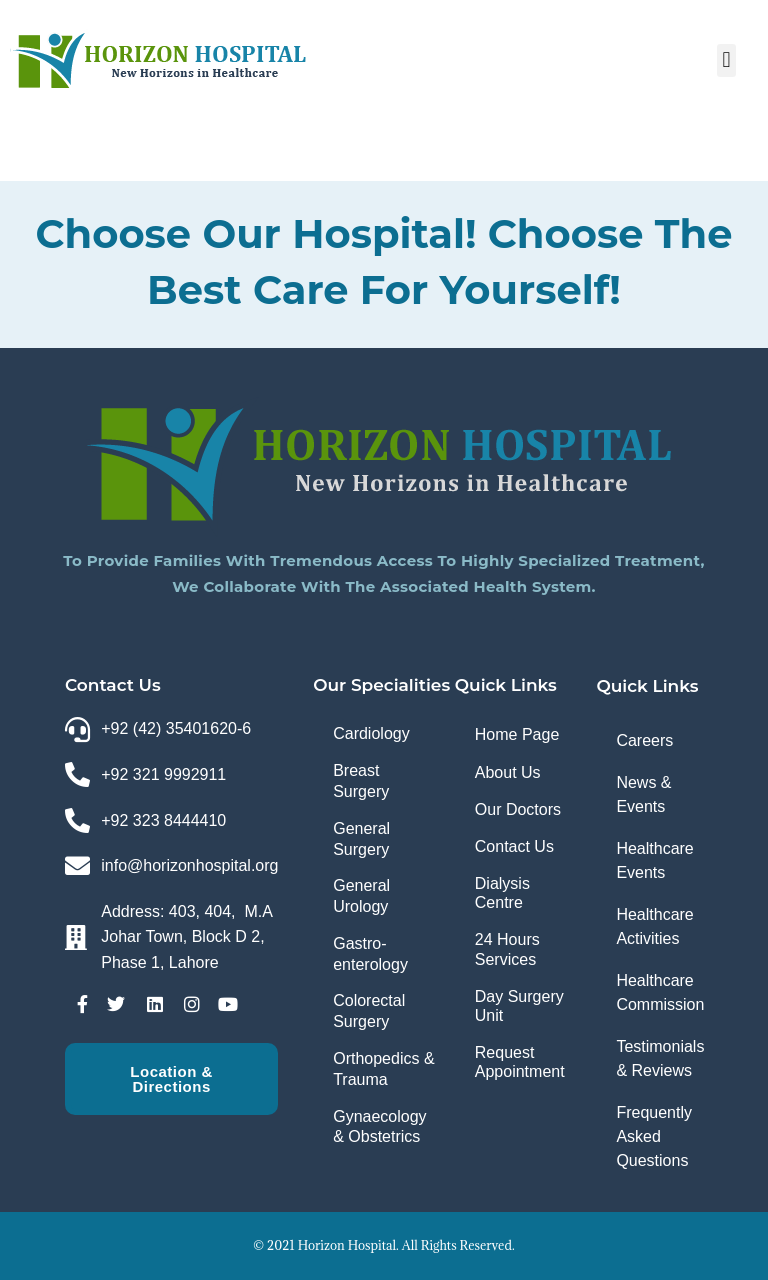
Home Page (517, 734)
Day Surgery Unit (519, 1006)
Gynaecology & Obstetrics (379, 1127)
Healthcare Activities (654, 926)
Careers (644, 740)
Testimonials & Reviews (660, 1058)
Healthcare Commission (660, 992)
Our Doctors (518, 809)
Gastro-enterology (370, 954)
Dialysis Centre (502, 893)
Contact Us (514, 846)
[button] (726, 60)
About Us (508, 772)
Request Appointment (520, 1062)
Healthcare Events (654, 860)
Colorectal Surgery (369, 1011)
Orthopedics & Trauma (383, 1069)
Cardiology (371, 733)
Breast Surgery (361, 781)
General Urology (361, 896)
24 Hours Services (507, 949)
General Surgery (361, 839)
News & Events (643, 794)
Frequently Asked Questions (654, 1136)
